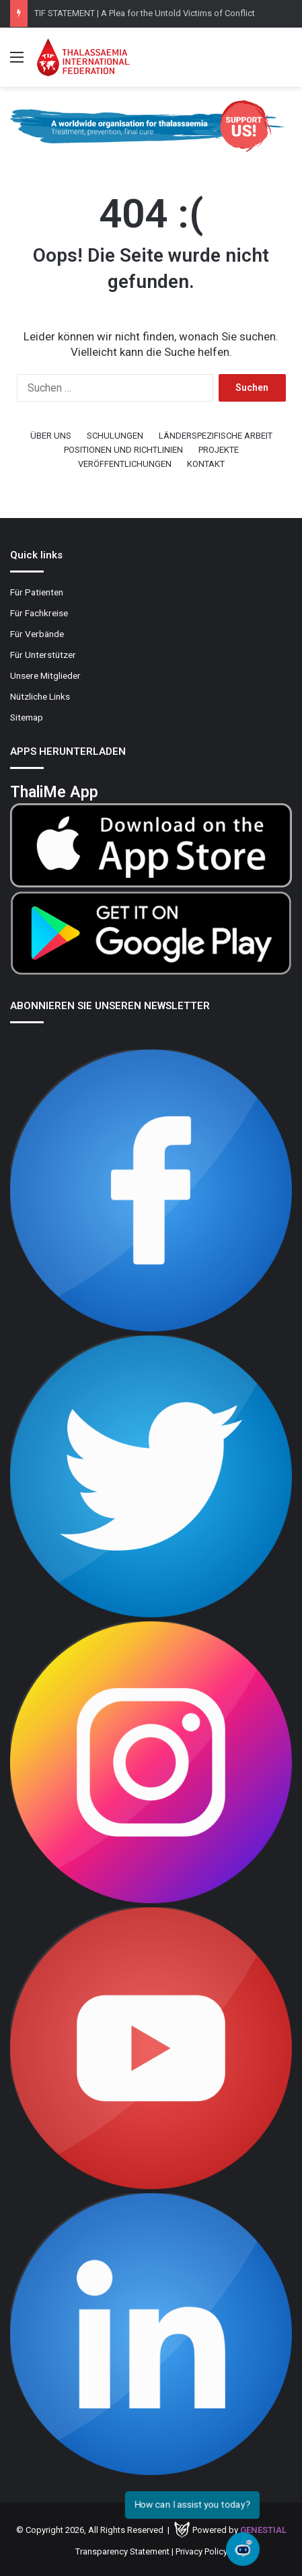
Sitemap (26, 717)
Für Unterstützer (43, 654)
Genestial (263, 2530)
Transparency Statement (122, 2551)
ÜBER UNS (50, 436)
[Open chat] (243, 2549)
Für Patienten (36, 592)
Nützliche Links (40, 696)
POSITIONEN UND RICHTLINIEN (123, 450)
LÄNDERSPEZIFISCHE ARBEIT (215, 436)
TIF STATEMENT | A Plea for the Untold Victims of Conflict (144, 13)
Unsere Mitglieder (45, 675)
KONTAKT (206, 464)
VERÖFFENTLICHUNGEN (125, 464)
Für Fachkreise (39, 613)
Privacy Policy (201, 2551)
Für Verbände (37, 633)
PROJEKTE (218, 450)
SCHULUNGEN (115, 436)
